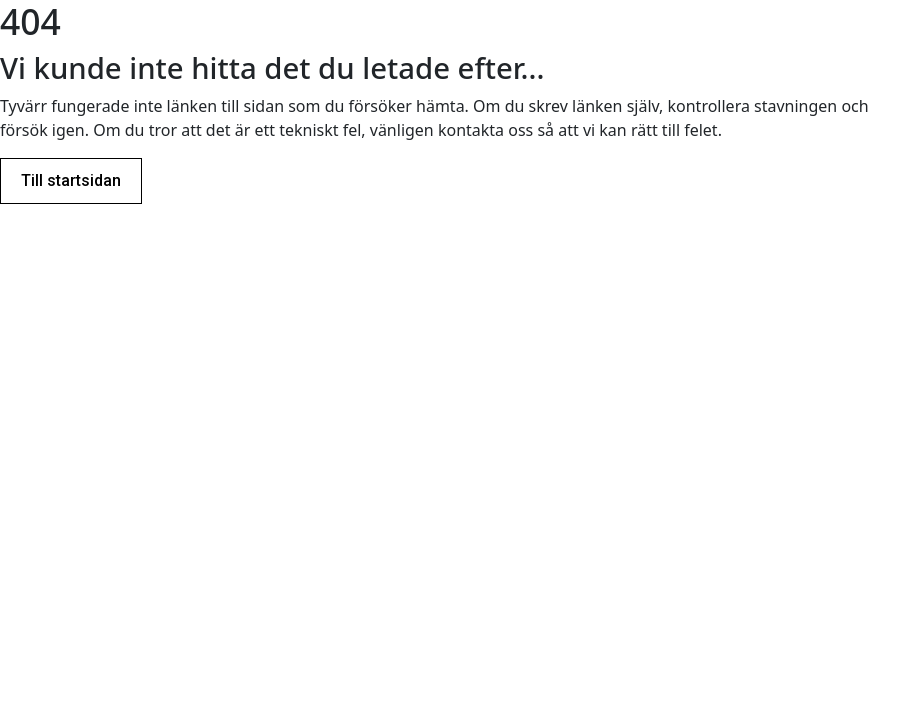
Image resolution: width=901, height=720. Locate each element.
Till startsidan (71, 180)
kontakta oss (485, 130)
